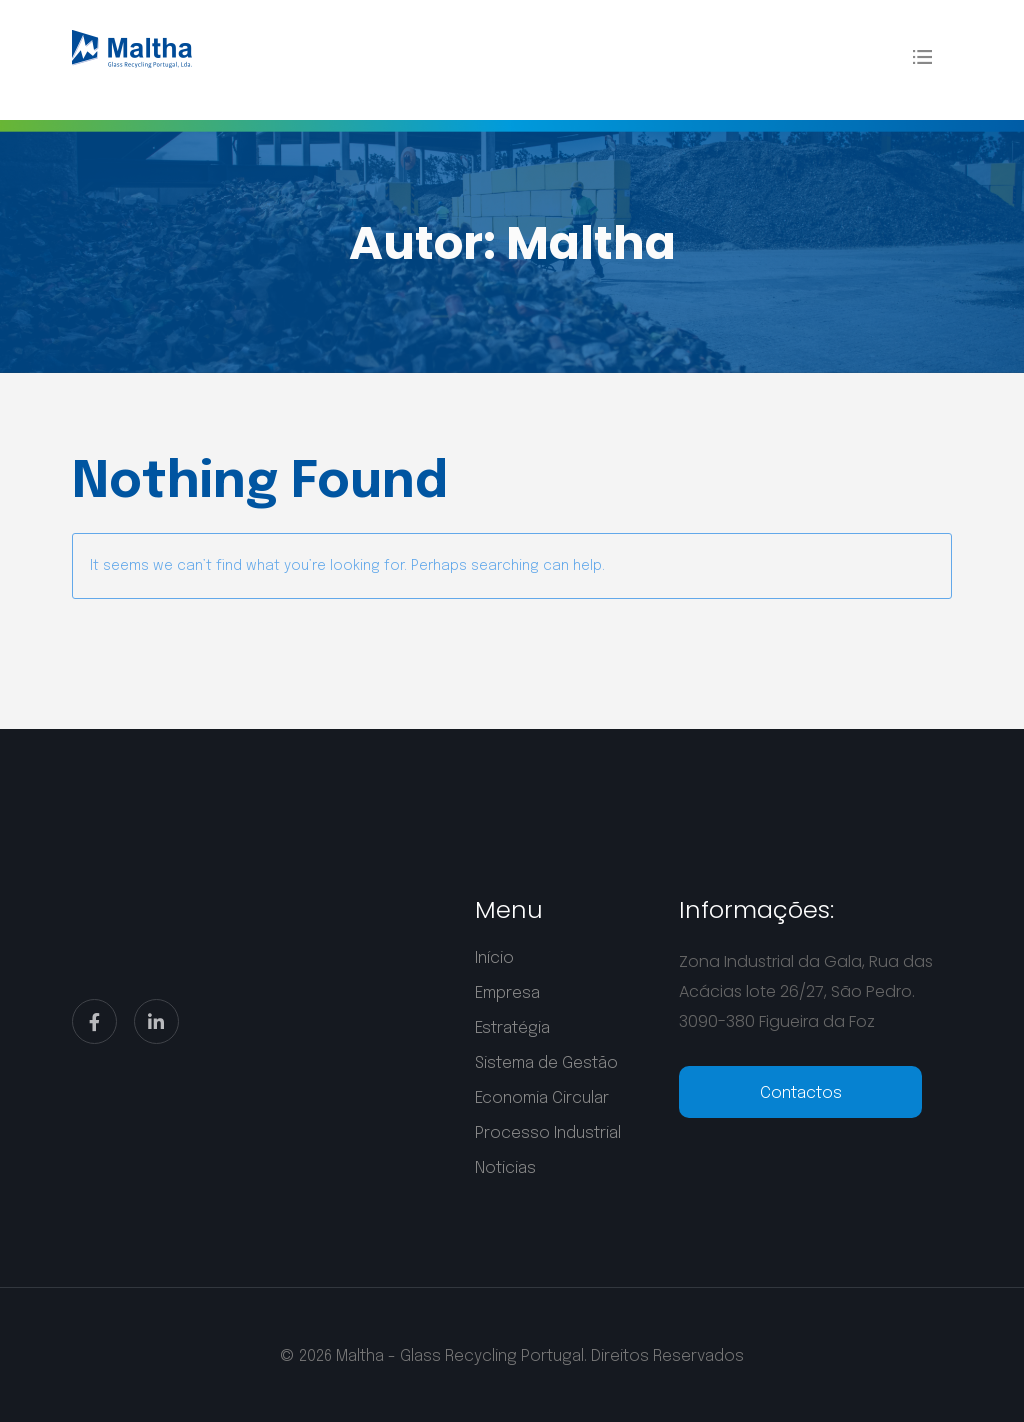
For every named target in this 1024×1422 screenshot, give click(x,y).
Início (494, 958)
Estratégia (512, 1028)
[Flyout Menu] (922, 57)
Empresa (507, 993)
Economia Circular (542, 1098)
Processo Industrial (548, 1133)
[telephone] (801, 1092)
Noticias (505, 1168)
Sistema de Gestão (546, 1063)
